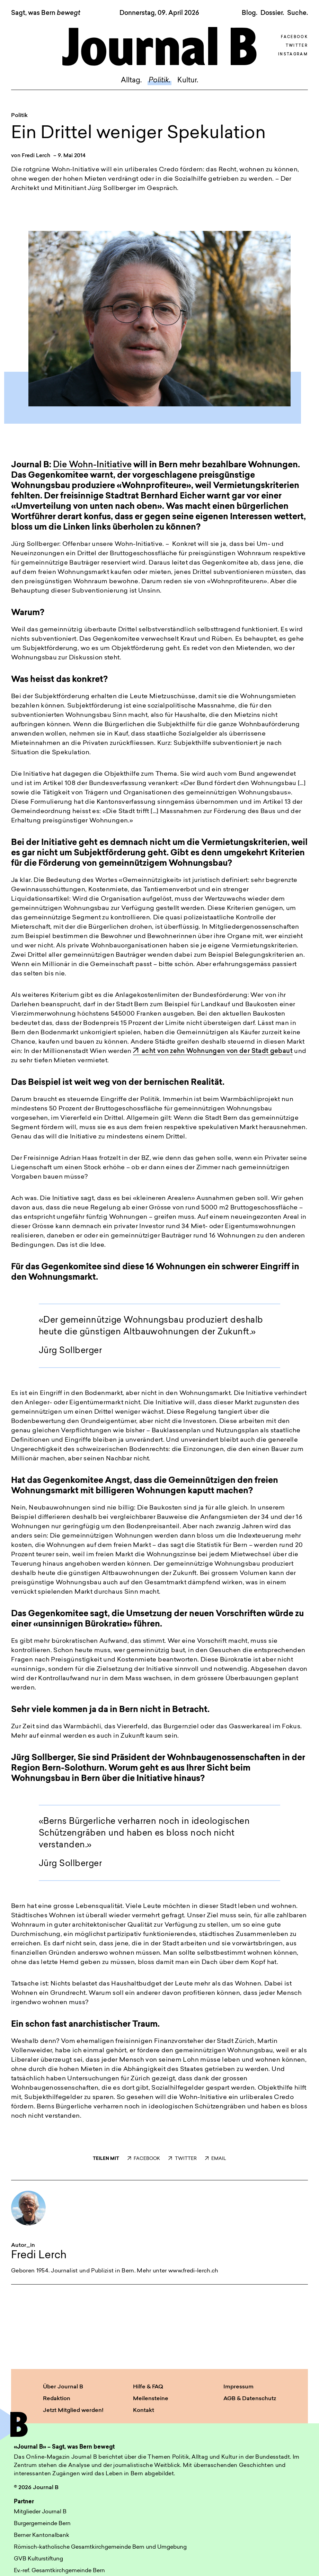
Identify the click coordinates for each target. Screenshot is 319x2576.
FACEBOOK (143, 2158)
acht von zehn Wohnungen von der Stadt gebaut (213, 1051)
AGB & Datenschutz (249, 2399)
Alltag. (131, 80)
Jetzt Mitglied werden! (73, 2410)
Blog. (249, 13)
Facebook (294, 37)
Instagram (293, 54)
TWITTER (182, 2158)
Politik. (159, 80)
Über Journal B (63, 2387)
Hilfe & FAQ (148, 2387)
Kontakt (143, 2410)
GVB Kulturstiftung (38, 2559)
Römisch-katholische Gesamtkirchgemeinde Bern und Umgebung (100, 2547)
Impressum (238, 2387)
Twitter (297, 46)
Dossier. (272, 13)
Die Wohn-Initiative (92, 465)
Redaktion (56, 2399)
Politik (19, 115)
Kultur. (187, 80)
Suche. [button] (297, 13)
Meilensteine (150, 2399)
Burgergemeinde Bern (42, 2524)
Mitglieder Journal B (40, 2512)
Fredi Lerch (36, 156)
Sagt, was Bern (45, 13)
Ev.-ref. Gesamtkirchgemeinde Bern (59, 2571)
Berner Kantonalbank (41, 2535)
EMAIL (215, 2158)
